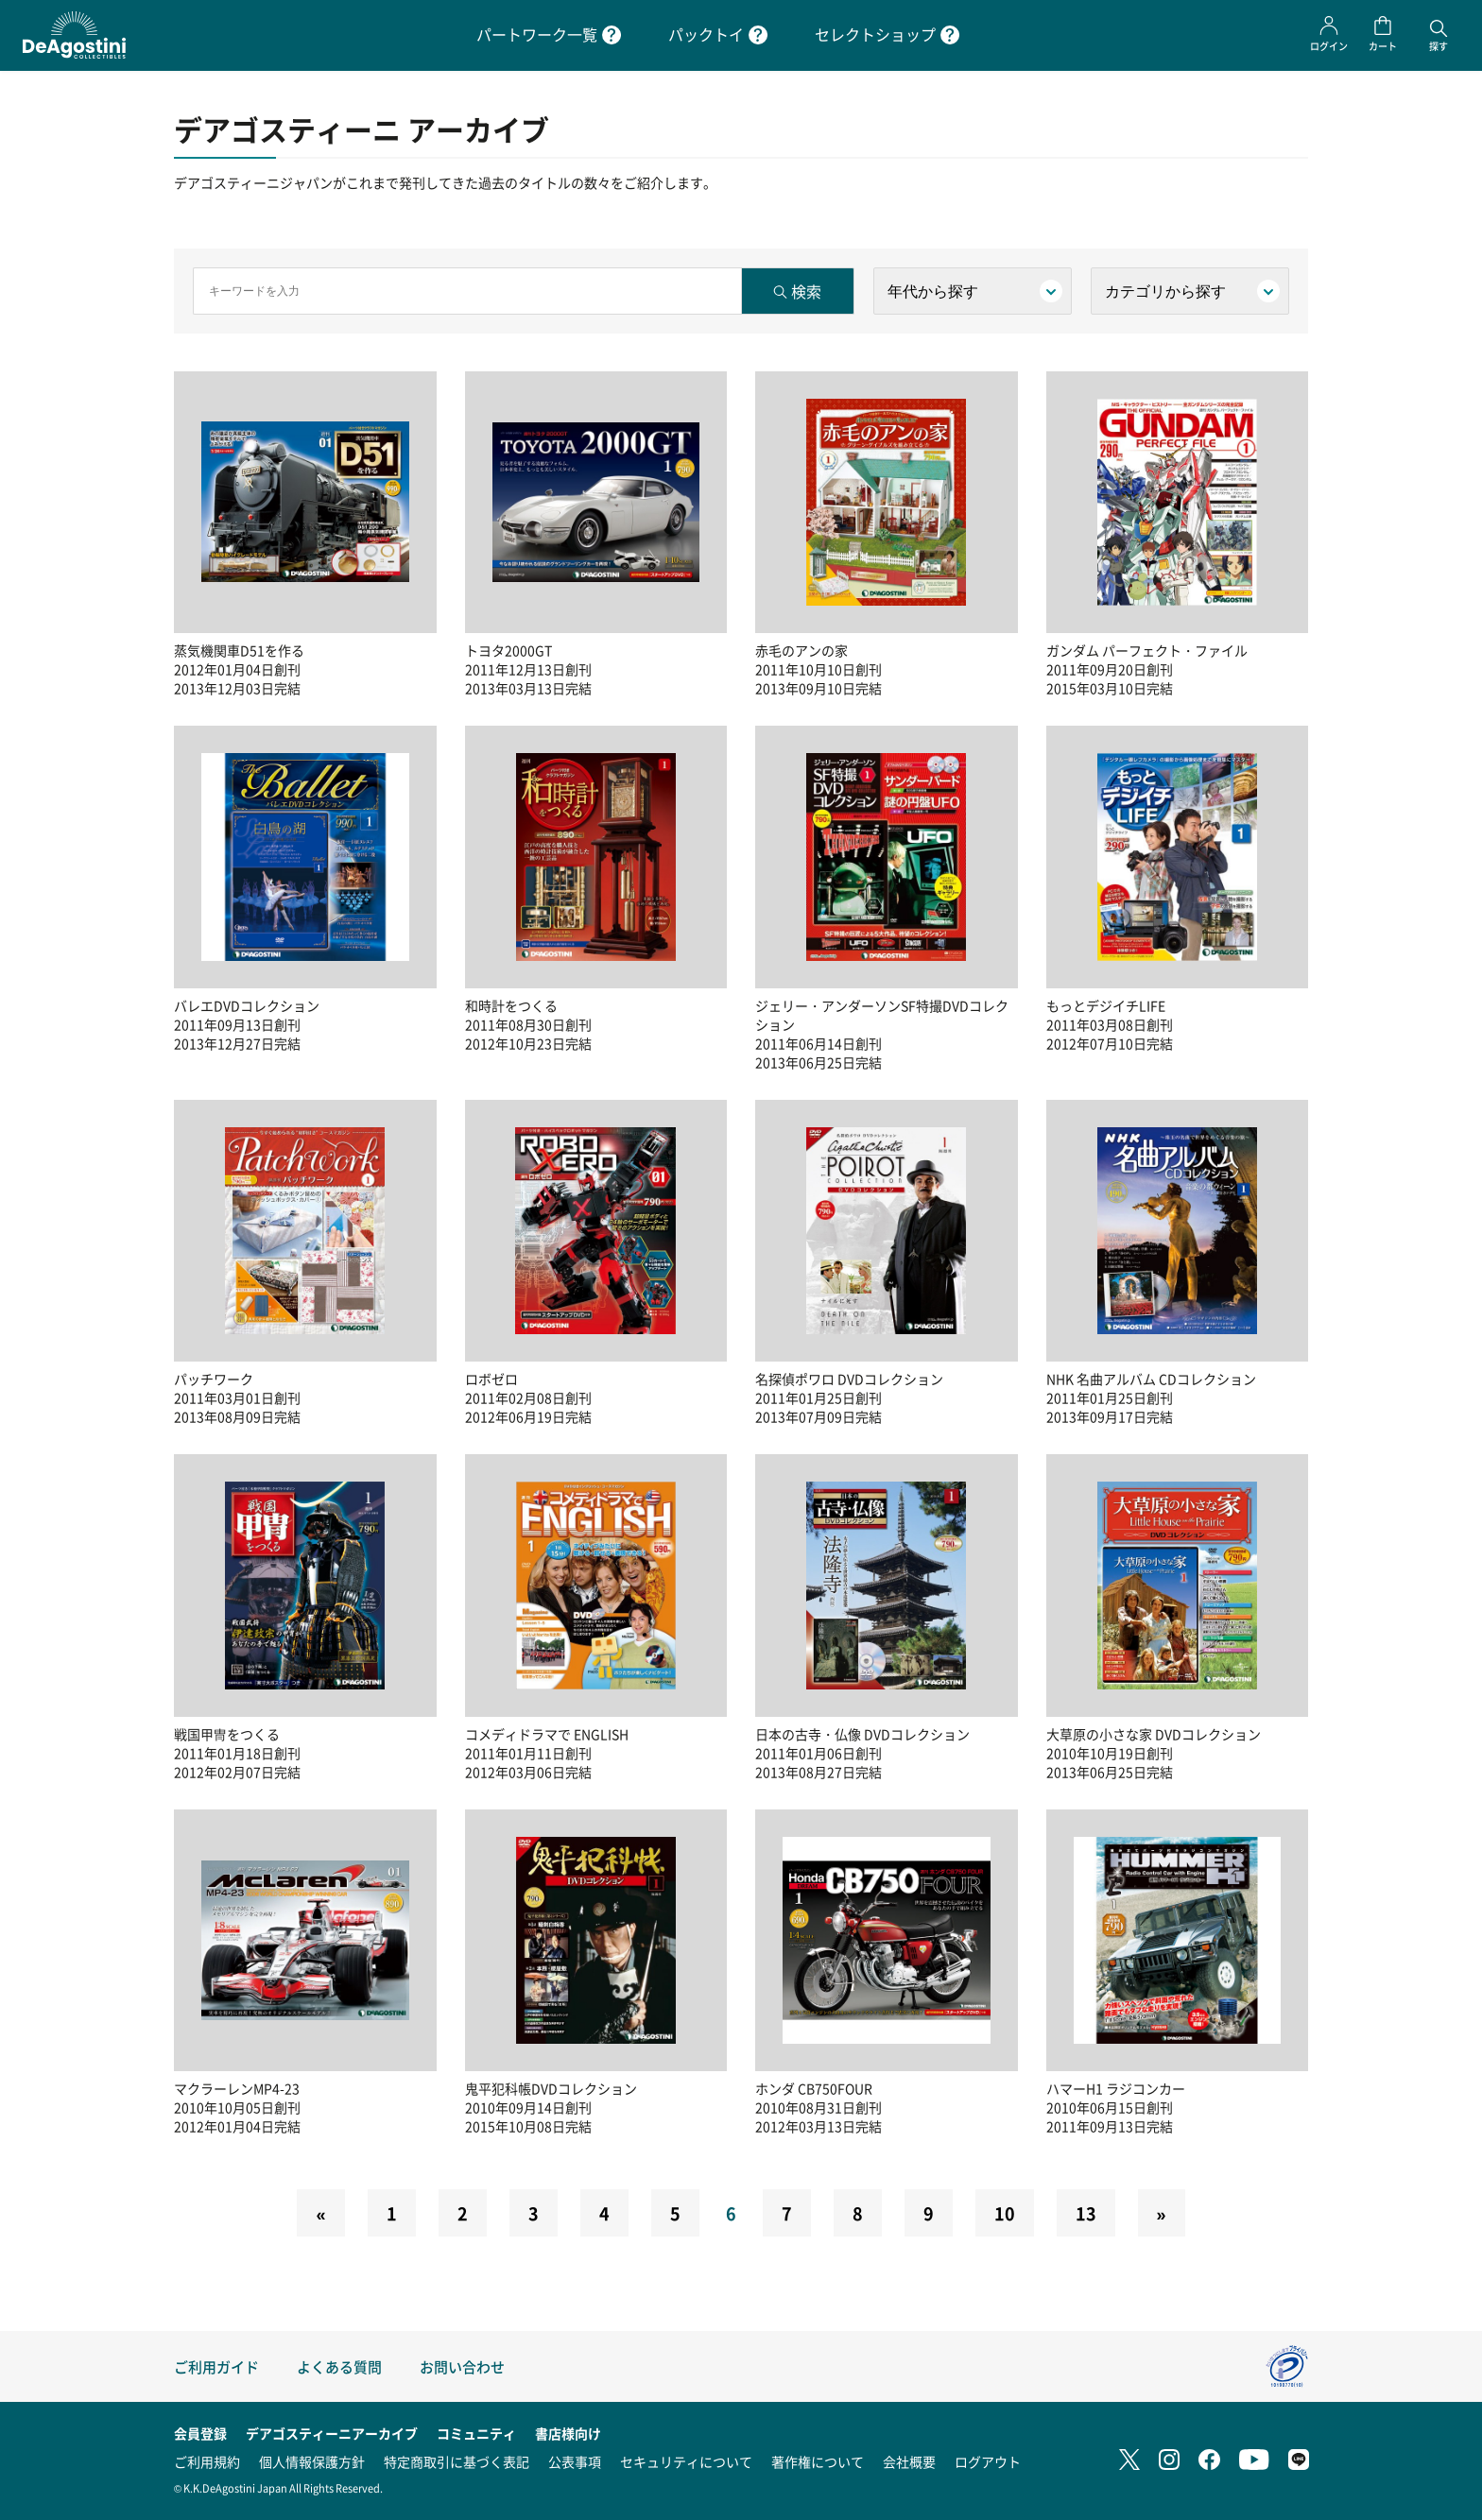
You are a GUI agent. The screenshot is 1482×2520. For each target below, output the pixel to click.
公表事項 (574, 2461)
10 (1004, 2213)
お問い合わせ (462, 2366)
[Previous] (320, 2213)
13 (1086, 2213)
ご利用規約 (207, 2461)
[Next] (1161, 2213)
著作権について (817, 2461)
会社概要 (909, 2461)
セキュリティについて (686, 2461)
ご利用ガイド (216, 2366)
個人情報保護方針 (312, 2461)
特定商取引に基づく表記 (456, 2461)
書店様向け (568, 2433)
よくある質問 (339, 2366)
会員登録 (200, 2433)
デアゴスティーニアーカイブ (332, 2433)
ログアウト (988, 2461)
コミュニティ (476, 2433)
